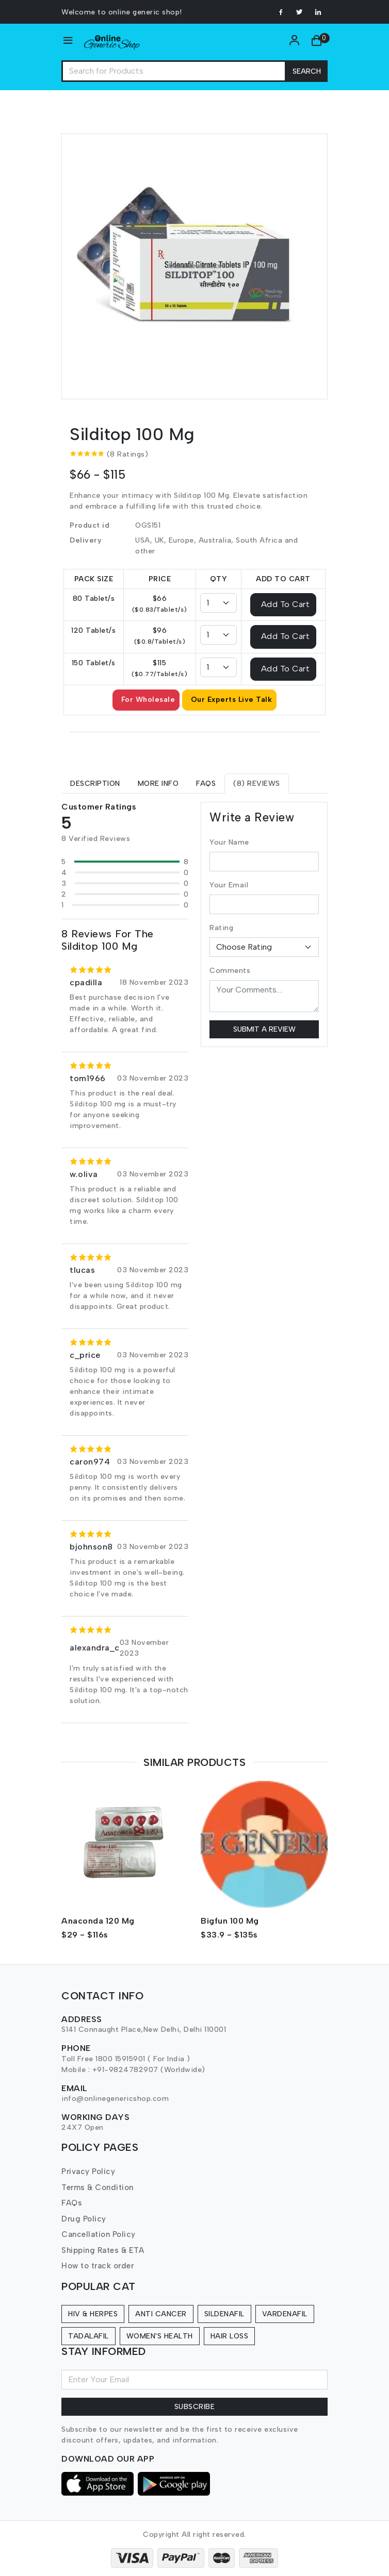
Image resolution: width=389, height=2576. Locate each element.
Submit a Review (264, 1029)
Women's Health (159, 2336)
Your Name (229, 842)
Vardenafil (284, 2314)
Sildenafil (224, 2314)
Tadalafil (88, 2336)
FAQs (71, 2203)
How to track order (97, 2265)
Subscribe (194, 2406)
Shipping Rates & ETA (102, 2250)
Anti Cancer (161, 2314)
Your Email (228, 885)
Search (307, 71)
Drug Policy (83, 2219)
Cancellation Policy (98, 2234)
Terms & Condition (97, 2187)
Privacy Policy (88, 2171)
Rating (221, 927)
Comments (229, 970)
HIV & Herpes (93, 2314)
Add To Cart (285, 604)
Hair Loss (229, 2336)
